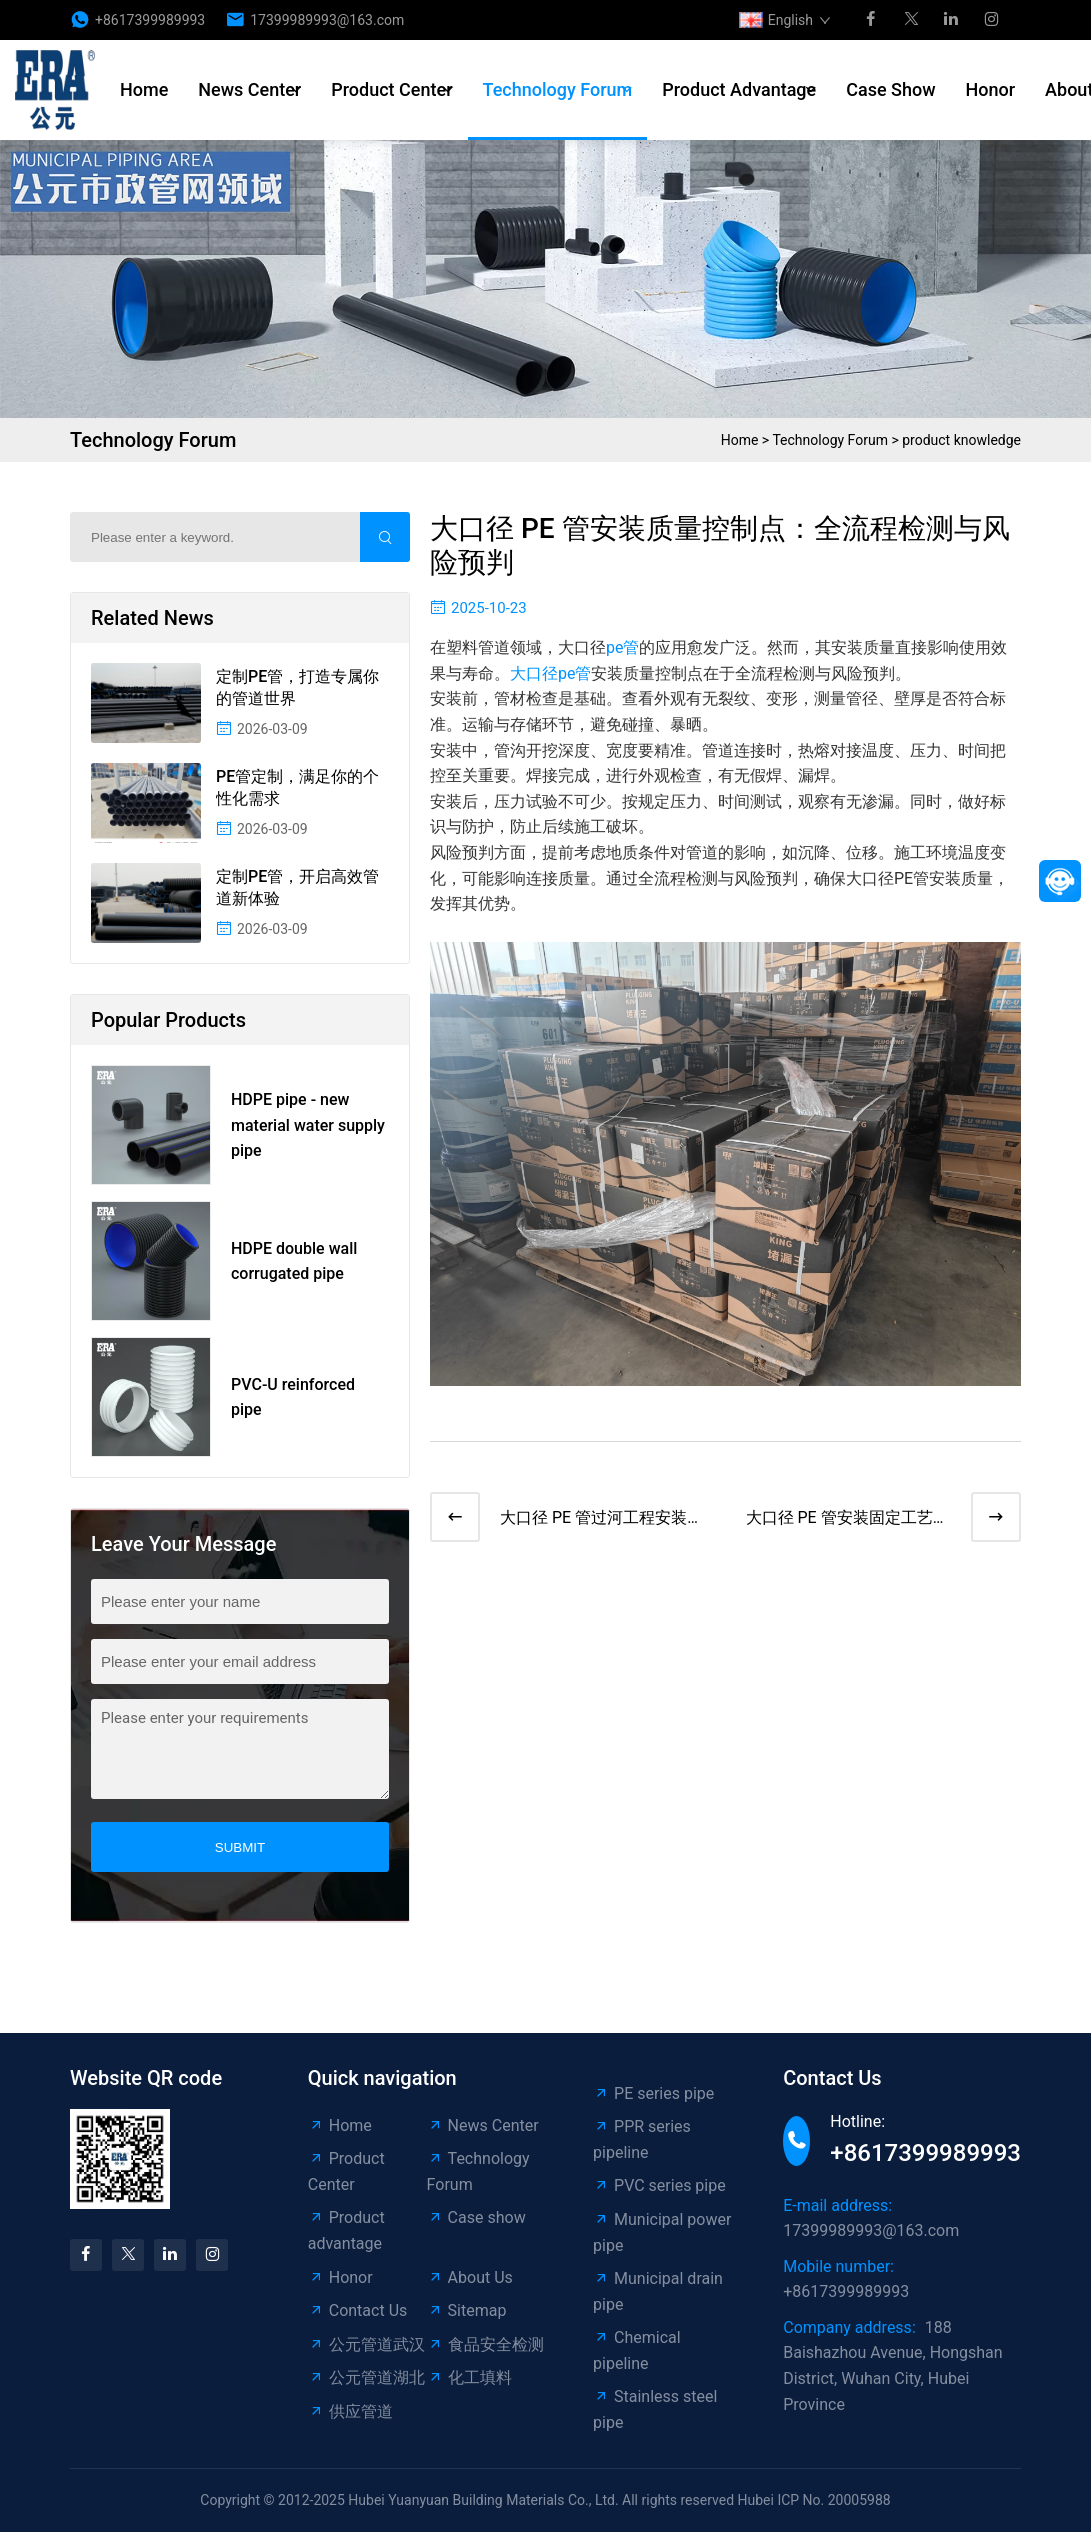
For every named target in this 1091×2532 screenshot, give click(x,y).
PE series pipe (653, 2093)
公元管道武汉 (366, 2344)
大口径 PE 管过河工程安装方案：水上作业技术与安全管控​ (601, 1519)
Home (144, 89)
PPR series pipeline (642, 2139)
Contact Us (358, 2310)
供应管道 (350, 2411)
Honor (991, 89)
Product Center (391, 89)
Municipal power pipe (662, 2232)
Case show (890, 89)
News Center (249, 89)
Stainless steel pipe (655, 2409)
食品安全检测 (485, 2344)
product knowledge (961, 440)
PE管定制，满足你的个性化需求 (297, 787)
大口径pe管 (550, 673)
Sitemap (467, 2310)
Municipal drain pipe (658, 2291)
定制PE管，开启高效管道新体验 (297, 887)
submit (240, 1847)
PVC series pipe (659, 2185)
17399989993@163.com (327, 20)
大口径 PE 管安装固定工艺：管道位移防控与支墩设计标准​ (847, 1519)
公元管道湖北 (366, 2377)
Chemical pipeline (637, 2350)
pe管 (622, 647)
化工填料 (469, 2377)
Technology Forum (558, 89)
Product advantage (739, 89)
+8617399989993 (150, 20)
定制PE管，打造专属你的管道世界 (297, 687)
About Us (470, 2277)
